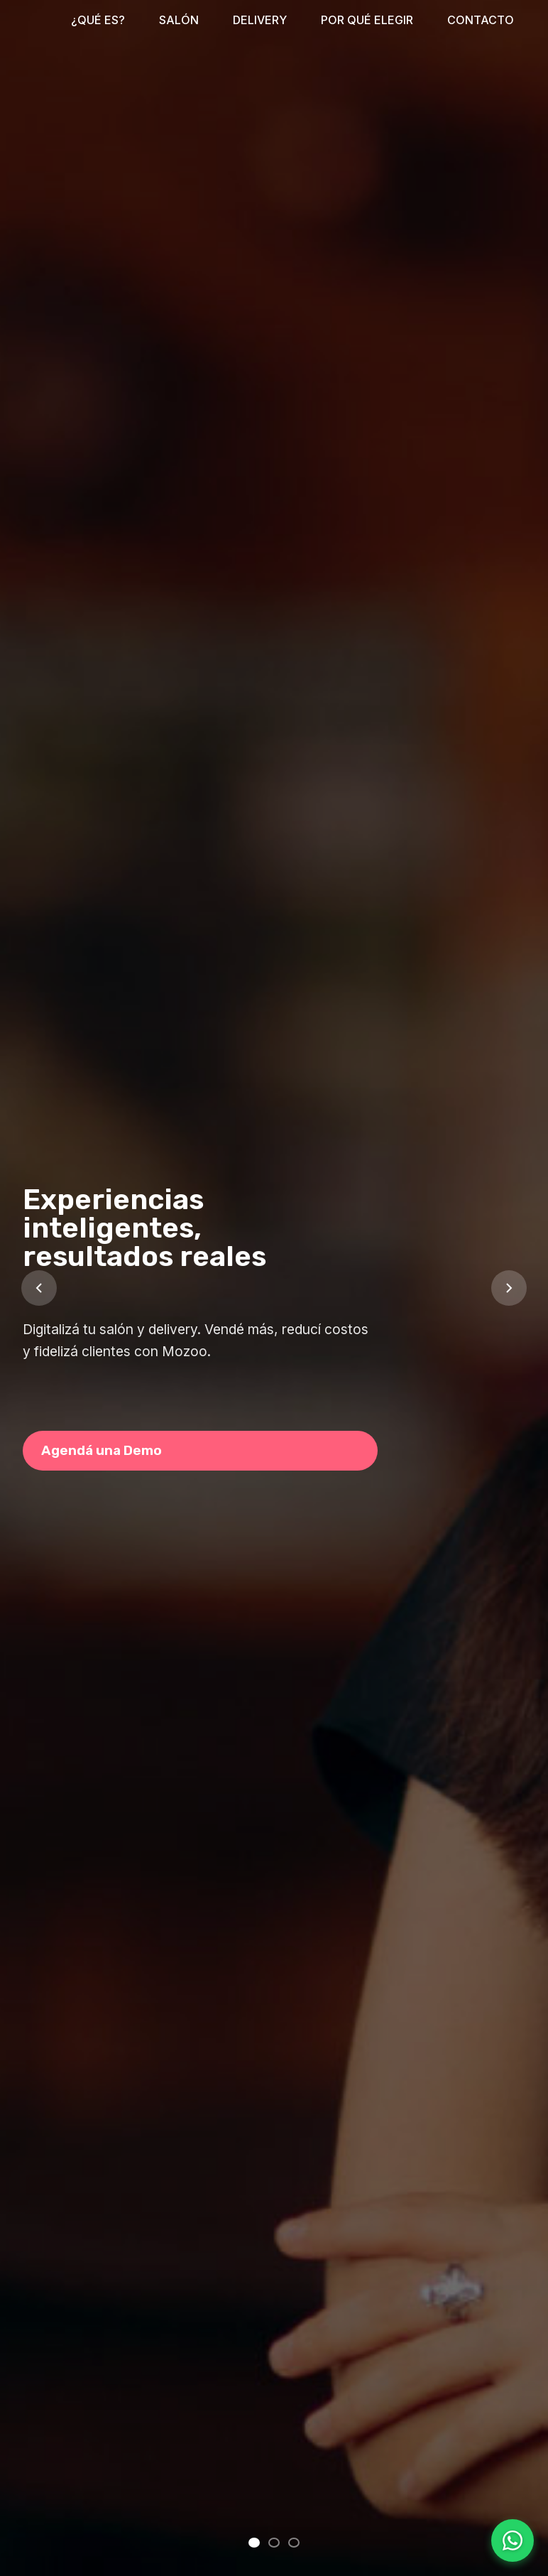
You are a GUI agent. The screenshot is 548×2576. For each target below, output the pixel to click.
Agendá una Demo (101, 1450)
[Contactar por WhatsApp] (512, 2540)
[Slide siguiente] (509, 1288)
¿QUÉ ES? (98, 20)
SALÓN (179, 20)
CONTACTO (480, 20)
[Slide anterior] (39, 1288)
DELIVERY (260, 20)
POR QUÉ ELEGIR (367, 20)
